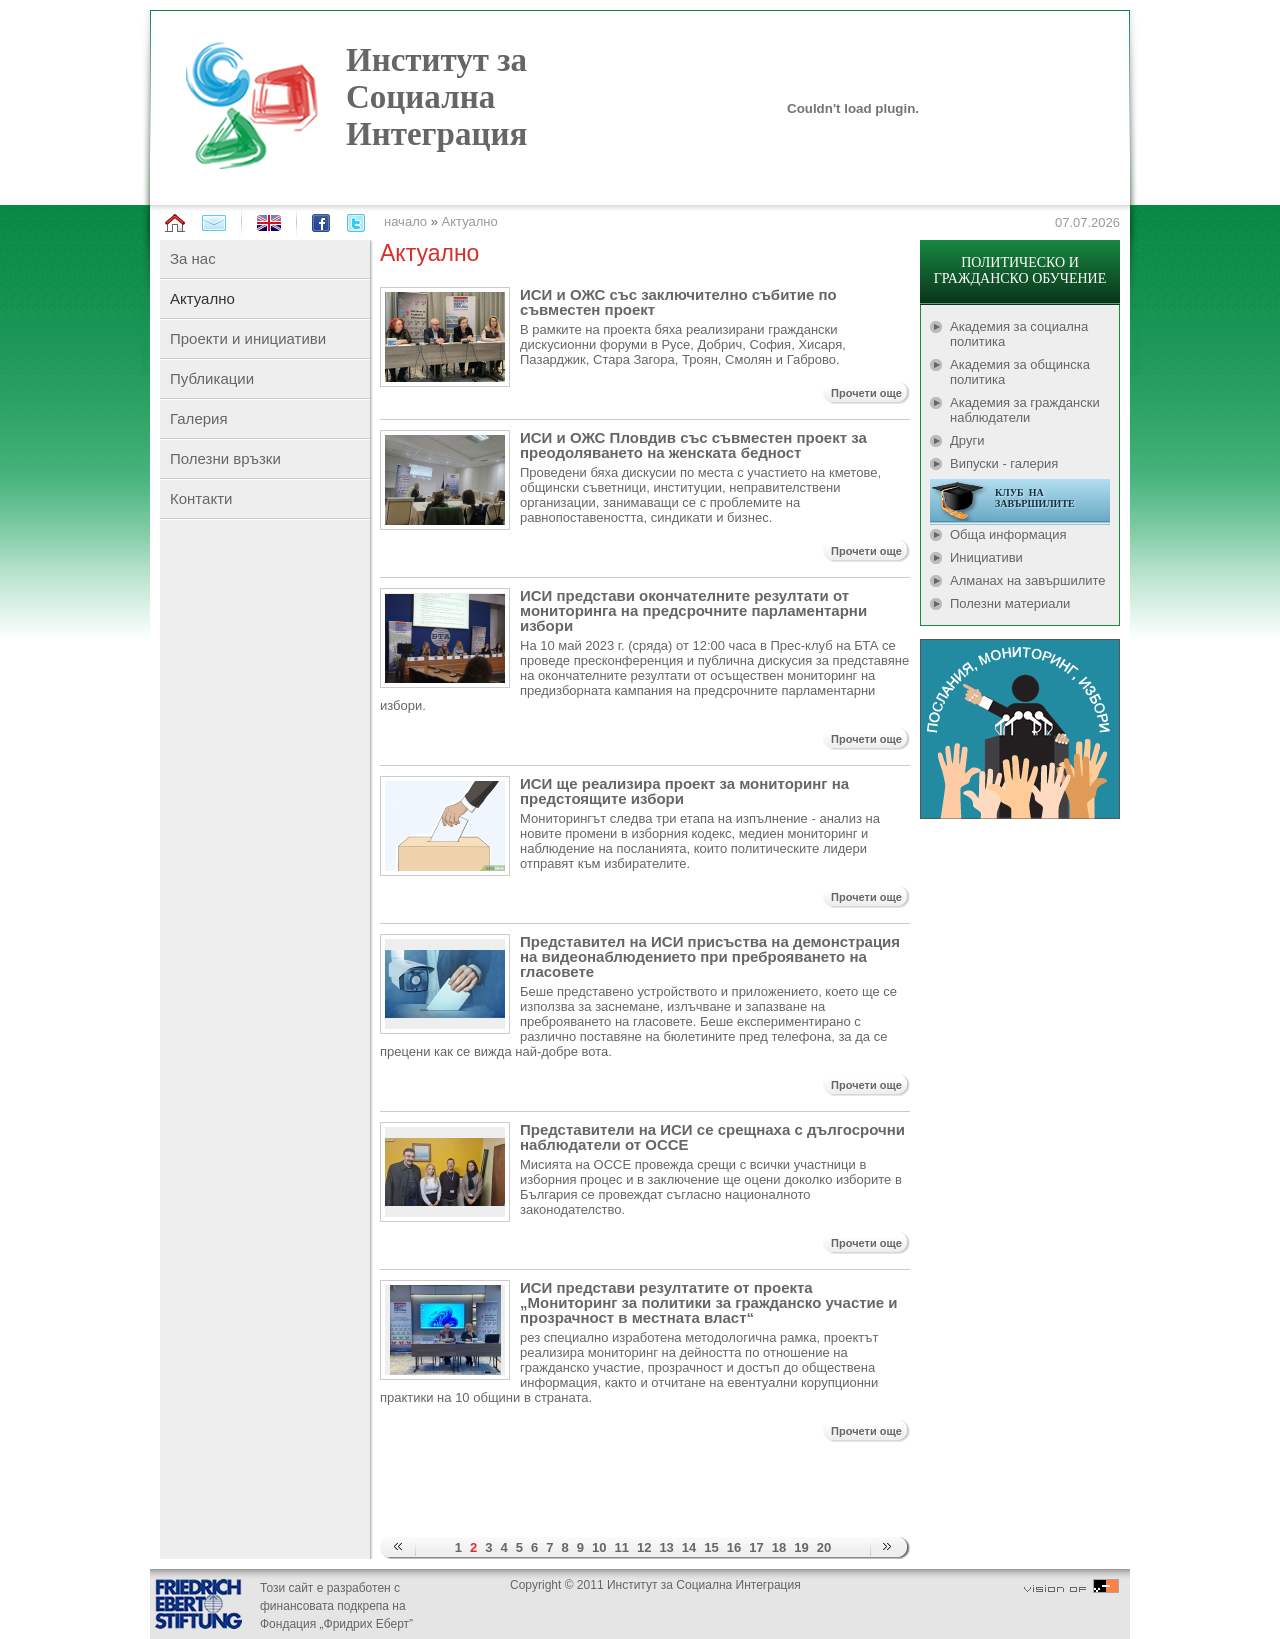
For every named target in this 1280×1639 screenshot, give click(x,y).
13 (666, 1547)
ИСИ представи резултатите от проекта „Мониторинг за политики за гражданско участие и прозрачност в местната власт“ (709, 1302)
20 (824, 1547)
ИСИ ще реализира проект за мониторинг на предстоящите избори (684, 791)
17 (756, 1547)
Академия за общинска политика (1020, 372)
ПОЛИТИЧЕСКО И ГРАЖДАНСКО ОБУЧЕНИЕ (1020, 270)
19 (801, 1547)
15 (711, 1547)
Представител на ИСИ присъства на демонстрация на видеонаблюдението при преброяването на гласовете (710, 956)
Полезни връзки (225, 458)
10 (599, 1547)
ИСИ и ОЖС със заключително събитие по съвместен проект (678, 302)
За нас (193, 258)
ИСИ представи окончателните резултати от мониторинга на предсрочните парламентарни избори (693, 610)
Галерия (199, 418)
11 (621, 1547)
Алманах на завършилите (1028, 580)
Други (967, 440)
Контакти (201, 498)
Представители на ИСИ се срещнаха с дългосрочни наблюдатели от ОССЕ (712, 1137)
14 (689, 1547)
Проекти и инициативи (248, 338)
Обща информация (1008, 534)
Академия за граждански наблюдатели (1025, 410)
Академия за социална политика (1019, 334)
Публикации (212, 378)
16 (734, 1547)
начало (405, 221)
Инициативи (986, 557)
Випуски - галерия (1004, 463)
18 (779, 1547)
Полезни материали (1010, 603)
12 (644, 1547)
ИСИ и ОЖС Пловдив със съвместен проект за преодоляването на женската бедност (693, 445)
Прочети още (866, 393)
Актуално (470, 221)
